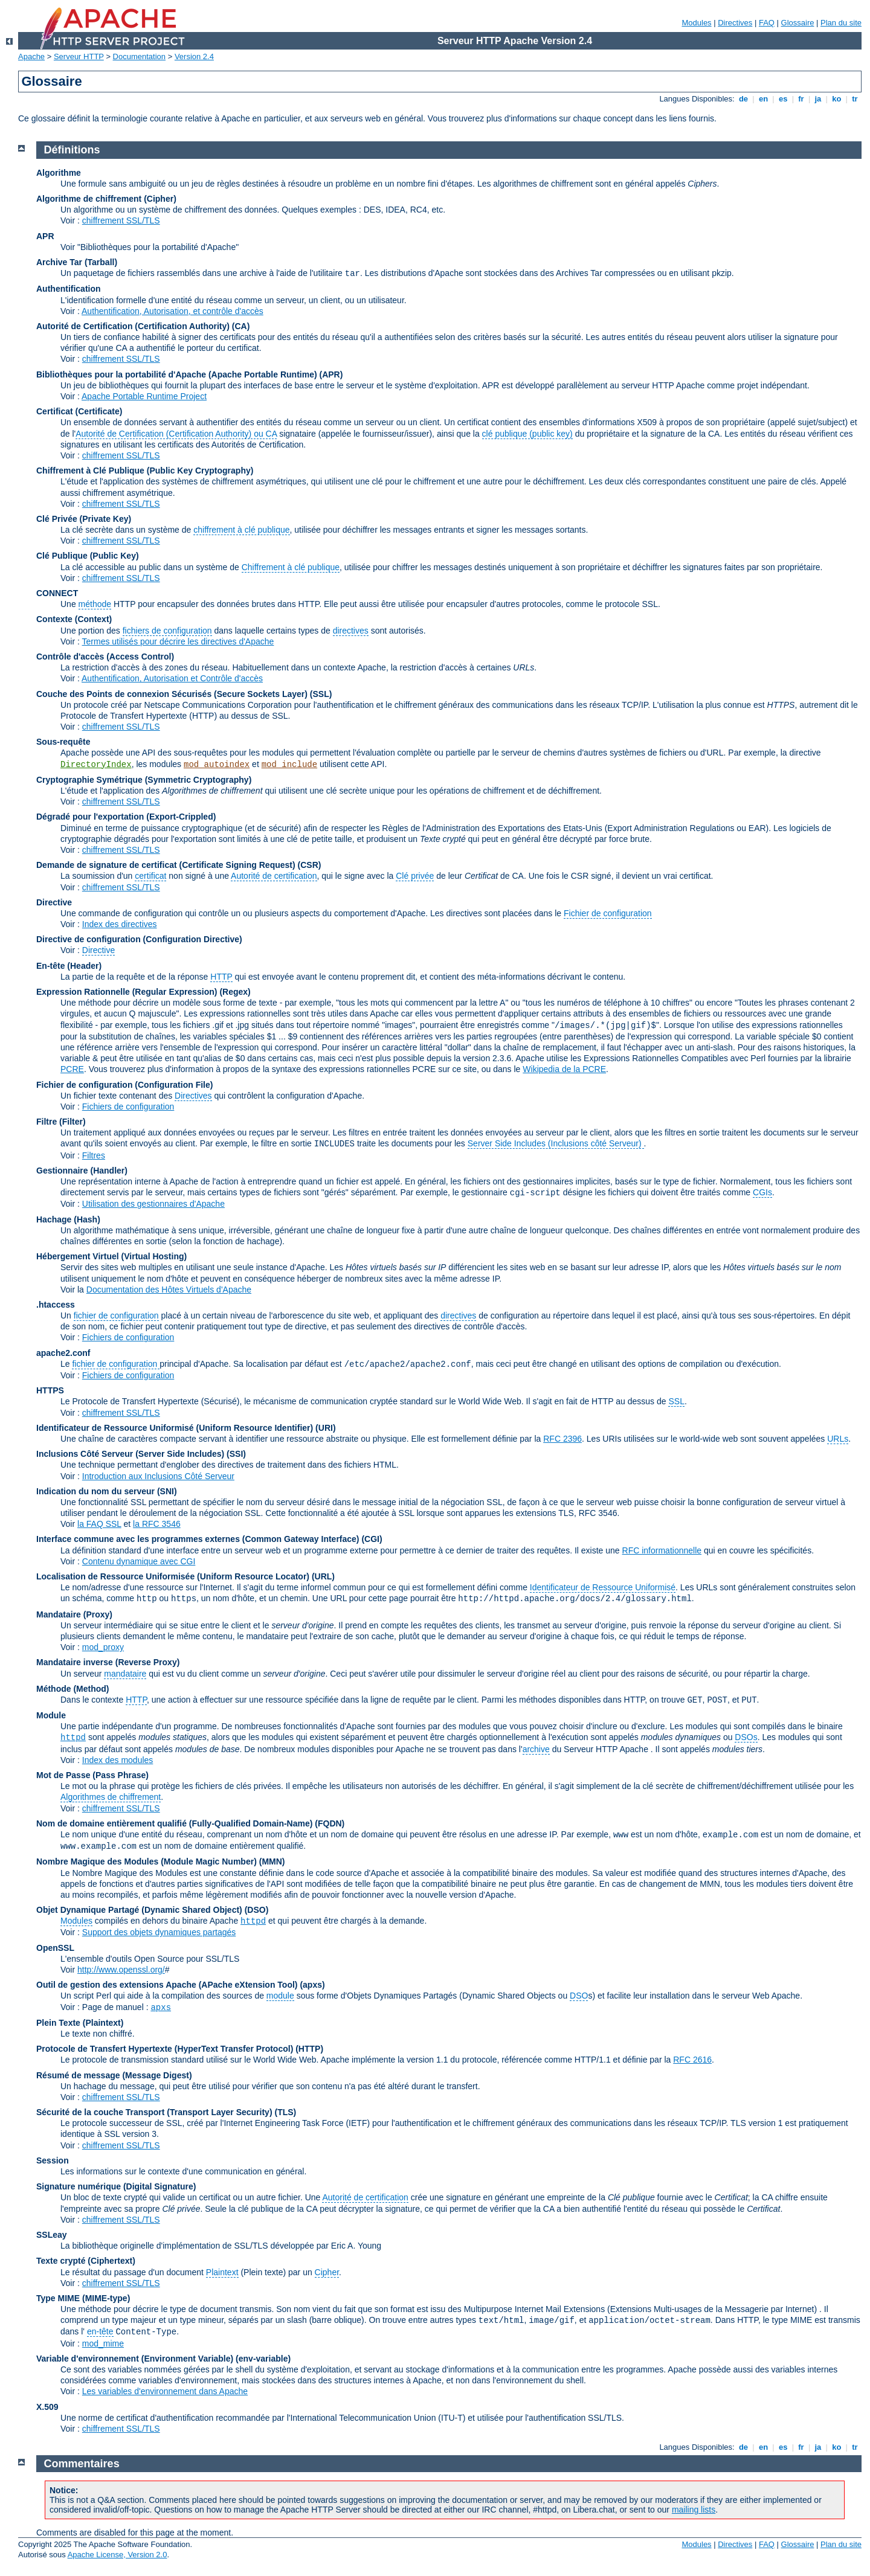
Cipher (327, 2272)
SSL (676, 1401)
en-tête (100, 2331)
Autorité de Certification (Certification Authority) (133, 326)
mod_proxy (103, 1647)
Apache (31, 56)
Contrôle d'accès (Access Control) (105, 656)
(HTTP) (309, 2049)
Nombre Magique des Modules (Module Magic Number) (146, 1861)
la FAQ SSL (99, 1524)
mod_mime (103, 2343)
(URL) (323, 1576)
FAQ (767, 22)
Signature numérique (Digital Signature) (116, 2186)
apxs (160, 2007)
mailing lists (693, 2509)
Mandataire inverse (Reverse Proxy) (107, 1662)
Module (51, 1715)
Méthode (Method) (72, 1689)
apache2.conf (63, 1353)
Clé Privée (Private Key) (83, 519)
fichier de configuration (116, 1315)
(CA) (241, 326)
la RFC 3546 (157, 1524)
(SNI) (167, 1491)
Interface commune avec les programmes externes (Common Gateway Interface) (197, 1539)
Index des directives (119, 924)
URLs (837, 1439)
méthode (95, 604)
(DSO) (257, 1910)
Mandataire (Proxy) (74, 1614)
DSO (579, 1995)
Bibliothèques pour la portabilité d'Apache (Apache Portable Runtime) (176, 374)
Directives (735, 22)
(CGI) (371, 1539)
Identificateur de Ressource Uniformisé (602, 1587)
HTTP (221, 976)
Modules (696, 22)
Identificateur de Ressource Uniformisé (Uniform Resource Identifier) (174, 1428)
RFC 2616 (692, 2059)
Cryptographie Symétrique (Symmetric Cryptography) (143, 780)
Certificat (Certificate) (79, 411)
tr (855, 98)
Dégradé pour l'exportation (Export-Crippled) (126, 816)
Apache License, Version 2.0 (117, 2554)
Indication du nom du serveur (95, 1491)
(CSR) (309, 865)
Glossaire (797, 22)
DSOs (746, 1737)
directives (351, 630)
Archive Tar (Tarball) (76, 262)
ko (836, 98)
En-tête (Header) (69, 966)
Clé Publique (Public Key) (87, 555)
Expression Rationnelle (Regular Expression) (127, 992)
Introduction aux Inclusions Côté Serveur (158, 1476)
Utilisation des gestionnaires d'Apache (153, 1204)
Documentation (139, 56)
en (763, 98)
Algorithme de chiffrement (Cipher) (106, 199)
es (783, 98)
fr (801, 98)
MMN (272, 1861)
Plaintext (222, 2272)
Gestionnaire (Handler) (81, 1170)
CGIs (762, 1192)
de (743, 98)
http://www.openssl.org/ (121, 1969)
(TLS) (285, 2112)
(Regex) (234, 992)
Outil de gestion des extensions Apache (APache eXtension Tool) (167, 1985)
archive (536, 1749)
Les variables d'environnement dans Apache (165, 2391)
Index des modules (117, 1760)
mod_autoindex (217, 764)
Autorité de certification (274, 876)
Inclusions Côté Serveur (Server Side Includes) (130, 1454)
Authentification (68, 289)
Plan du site (841, 22)
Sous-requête (63, 742)
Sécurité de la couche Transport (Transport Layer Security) (155, 2112)
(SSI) (236, 1454)
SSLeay (51, 2235)
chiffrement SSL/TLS (121, 220)
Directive (54, 902)
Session (52, 2160)
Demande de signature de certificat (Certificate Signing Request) (165, 865)
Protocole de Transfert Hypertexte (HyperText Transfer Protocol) (164, 2049)
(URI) (325, 1428)
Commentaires (82, 2464)
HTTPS (50, 1390)
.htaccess (55, 1304)
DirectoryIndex (96, 764)
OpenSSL (55, 1948)
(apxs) (312, 1985)
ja (818, 98)
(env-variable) (263, 2358)
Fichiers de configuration (128, 1106)
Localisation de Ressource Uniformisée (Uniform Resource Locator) (174, 1576)
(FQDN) (329, 1823)
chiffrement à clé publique (241, 530)
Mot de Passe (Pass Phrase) (92, 1775)
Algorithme (58, 173)
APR (45, 236)
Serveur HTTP (79, 56)
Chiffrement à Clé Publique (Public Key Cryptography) (144, 470)
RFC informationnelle (662, 1550)
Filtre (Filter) (61, 1121)
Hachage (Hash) (68, 1219)
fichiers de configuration (167, 630)
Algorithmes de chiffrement (110, 1797)
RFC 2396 (562, 1439)
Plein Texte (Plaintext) (79, 2023)
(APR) (331, 374)
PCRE (72, 1069)
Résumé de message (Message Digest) (114, 2075)
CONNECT (57, 593)
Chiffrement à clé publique (291, 567)
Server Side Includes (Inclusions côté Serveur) (556, 1143)
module (280, 1995)
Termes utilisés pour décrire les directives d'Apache (178, 641)
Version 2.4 (194, 56)
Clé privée (415, 876)
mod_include (289, 764)
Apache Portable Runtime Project (144, 396)
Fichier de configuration (608, 913)
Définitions (72, 150)
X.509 (47, 2407)
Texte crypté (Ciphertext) (85, 2261)
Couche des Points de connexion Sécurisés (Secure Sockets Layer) (173, 694)
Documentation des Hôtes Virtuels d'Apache (168, 1289)
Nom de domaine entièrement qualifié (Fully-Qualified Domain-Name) (174, 1823)
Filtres (93, 1155)
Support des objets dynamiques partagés (159, 1932)
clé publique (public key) (527, 433)
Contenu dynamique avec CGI (139, 1561)
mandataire (125, 1673)
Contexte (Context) (74, 619)
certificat (150, 876)
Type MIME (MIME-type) (83, 2298)
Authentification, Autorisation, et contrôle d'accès (172, 311)
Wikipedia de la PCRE (564, 1069)
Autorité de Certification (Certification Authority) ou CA (176, 433)
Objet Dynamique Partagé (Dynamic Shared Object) (140, 1910)
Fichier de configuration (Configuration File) (124, 1085)
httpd (73, 1737)
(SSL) (321, 694)
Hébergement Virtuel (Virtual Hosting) (111, 1256)
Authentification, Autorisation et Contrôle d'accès (172, 678)
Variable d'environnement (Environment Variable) (134, 2358)
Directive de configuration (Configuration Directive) (139, 939)
